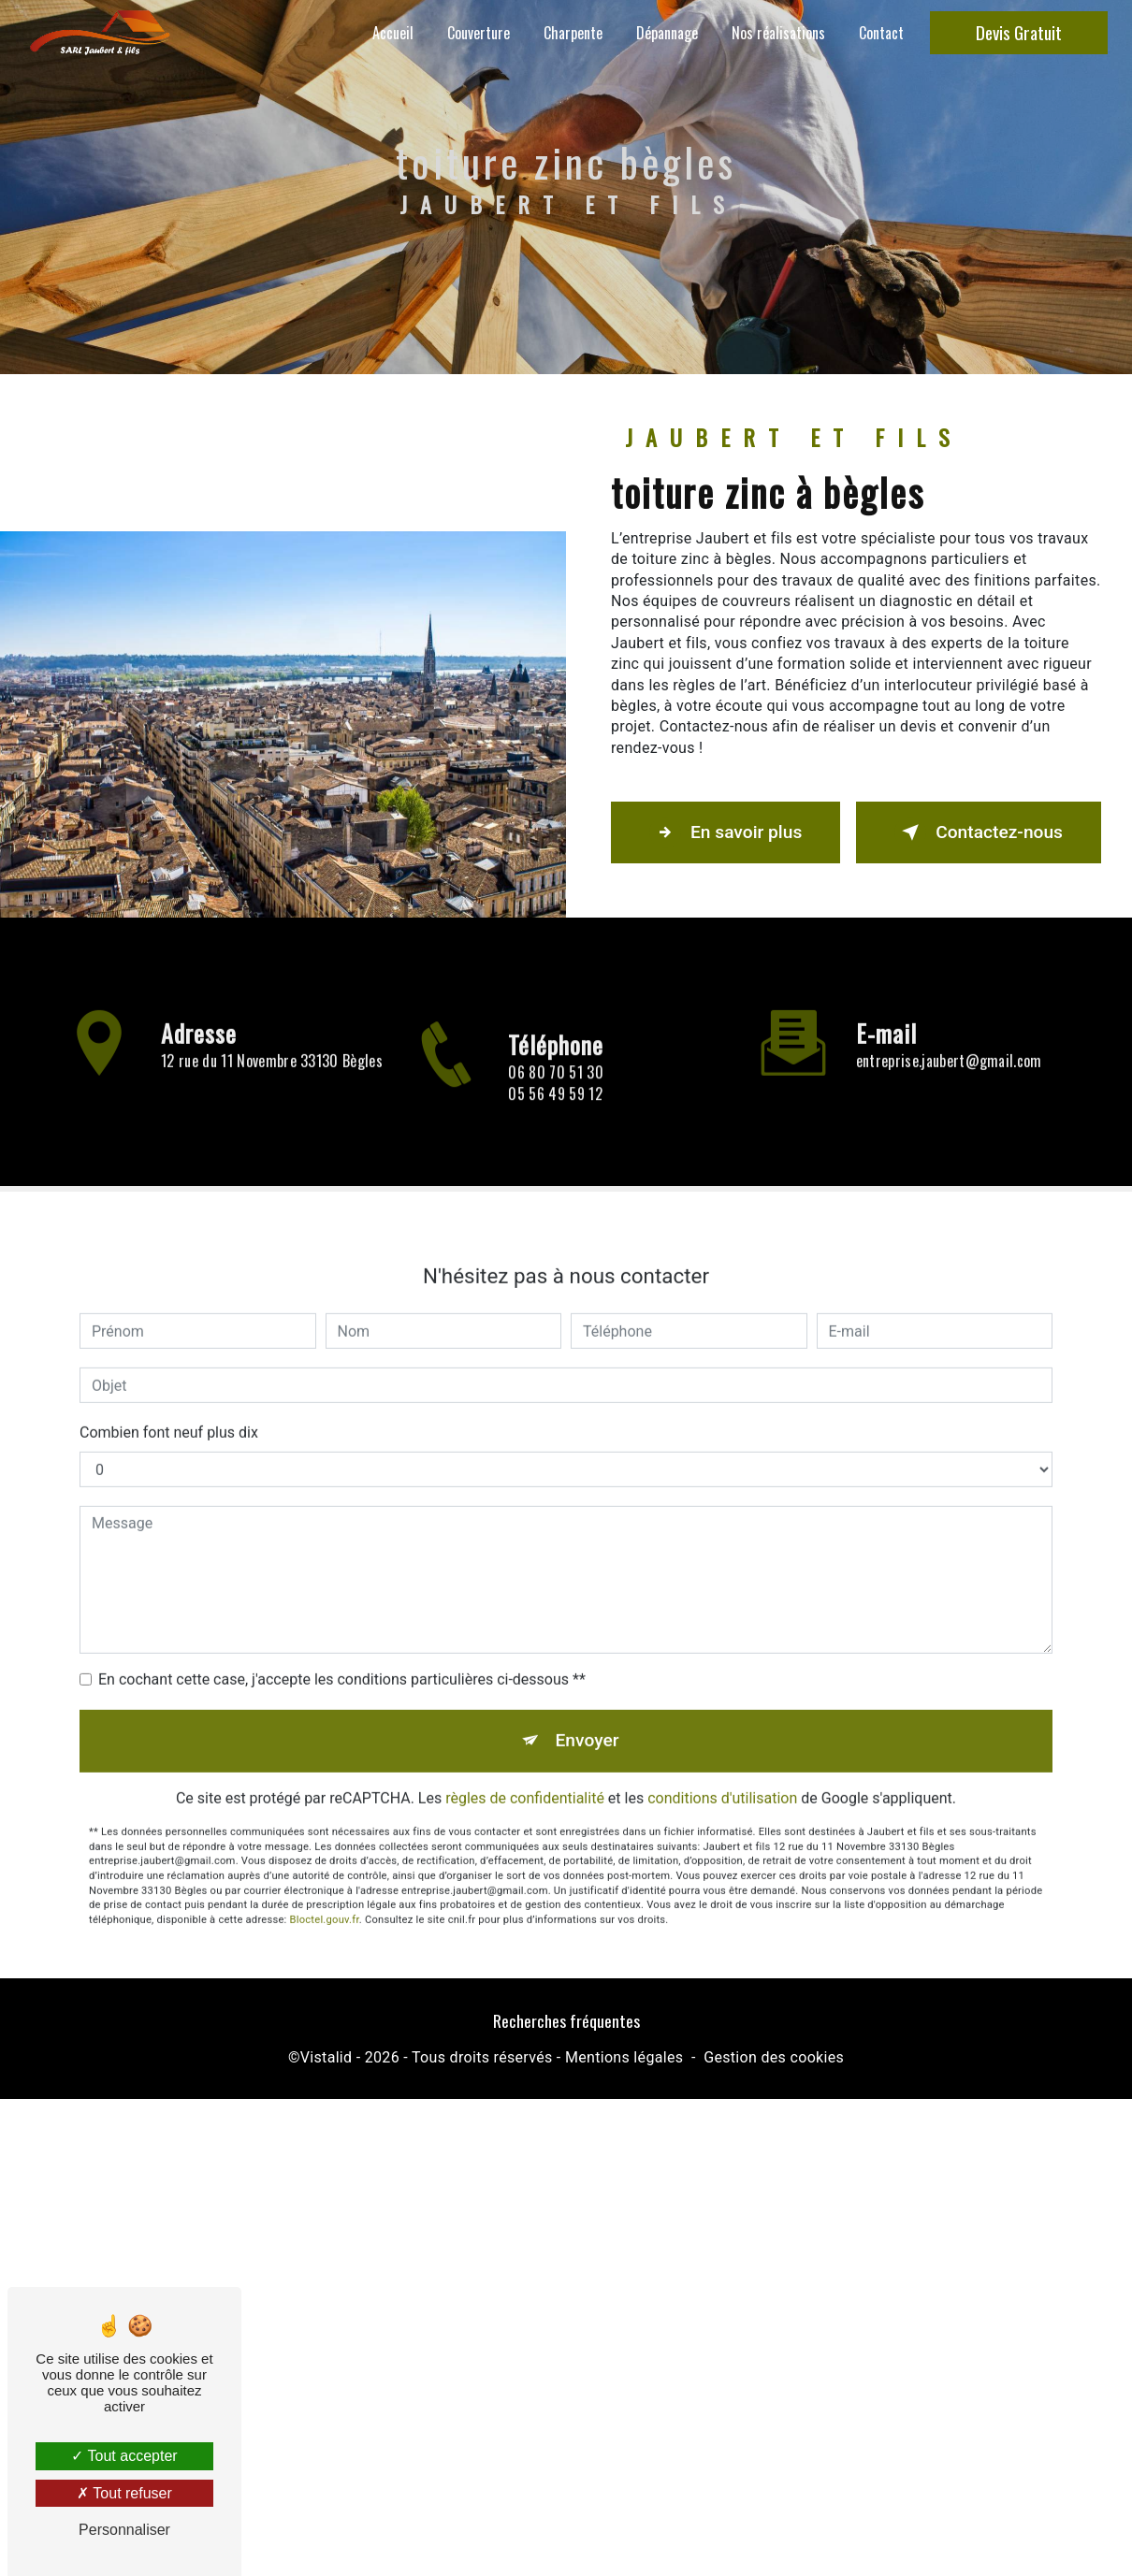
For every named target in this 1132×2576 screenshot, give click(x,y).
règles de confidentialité (524, 1773)
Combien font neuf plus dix (169, 1407)
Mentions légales (624, 2057)
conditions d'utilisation (722, 1773)
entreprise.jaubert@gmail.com (949, 1035)
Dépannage (667, 33)
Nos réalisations (778, 33)
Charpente (573, 33)
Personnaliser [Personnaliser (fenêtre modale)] (124, 2530)
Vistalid (326, 2057)
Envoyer (587, 1715)
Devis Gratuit (1019, 32)
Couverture (478, 33)
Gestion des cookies (774, 2057)
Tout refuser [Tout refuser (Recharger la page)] (124, 2493)
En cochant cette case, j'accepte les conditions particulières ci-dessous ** (342, 1654)
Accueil (393, 33)
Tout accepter (124, 2456)
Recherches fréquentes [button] (566, 2020)
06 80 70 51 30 (555, 1098)
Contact (881, 33)
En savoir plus (725, 832)
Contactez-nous (978, 832)
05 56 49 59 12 (555, 1118)
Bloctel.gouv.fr (324, 1895)
